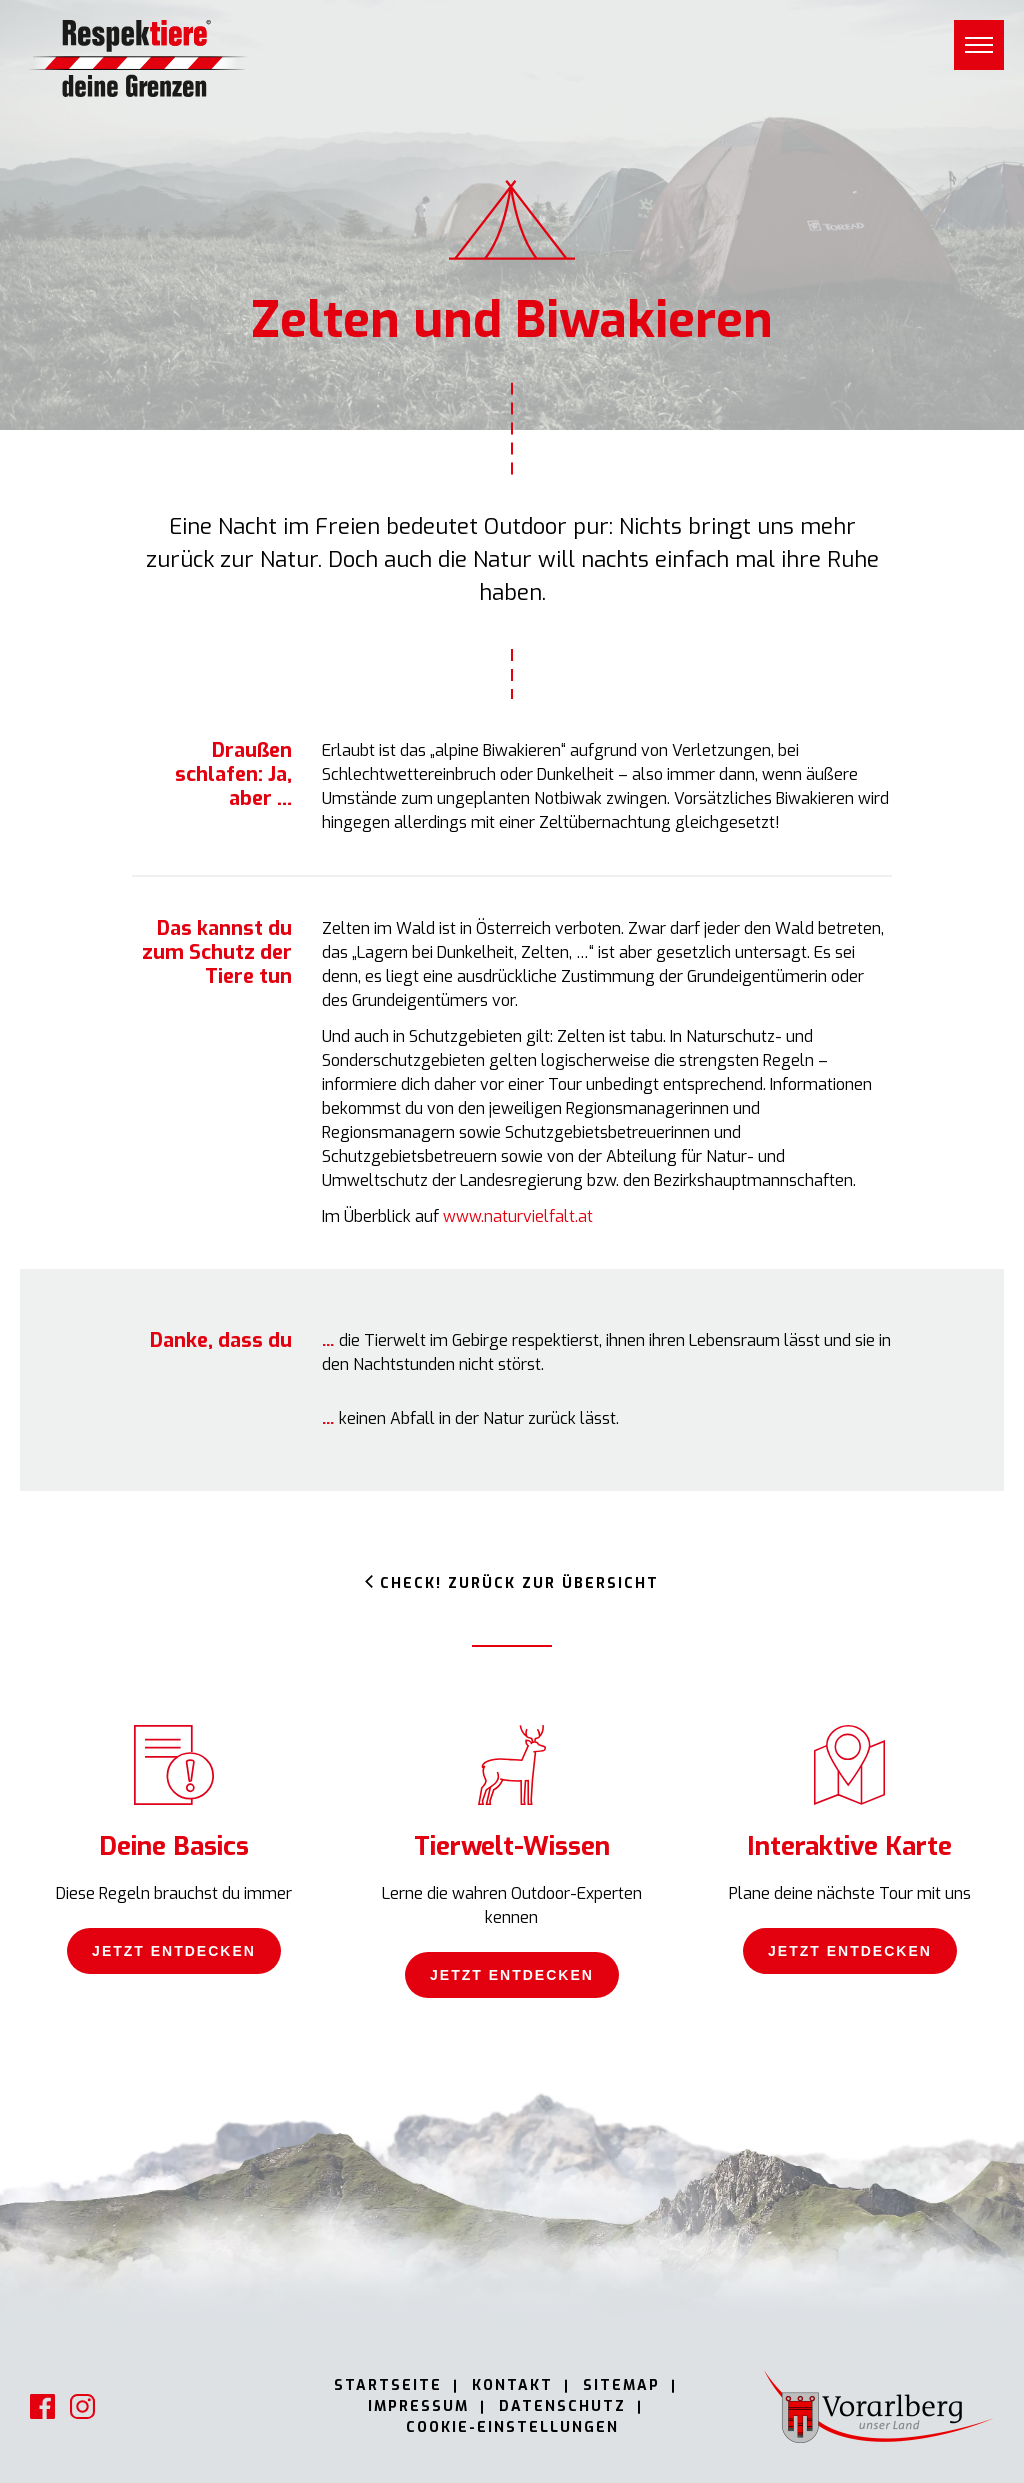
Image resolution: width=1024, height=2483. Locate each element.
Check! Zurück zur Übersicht (519, 1583)
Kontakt (512, 2385)
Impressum (418, 2406)
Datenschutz (562, 2406)
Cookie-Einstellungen (512, 2427)
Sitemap (621, 2385)
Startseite (388, 2385)
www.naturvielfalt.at (518, 1216)
